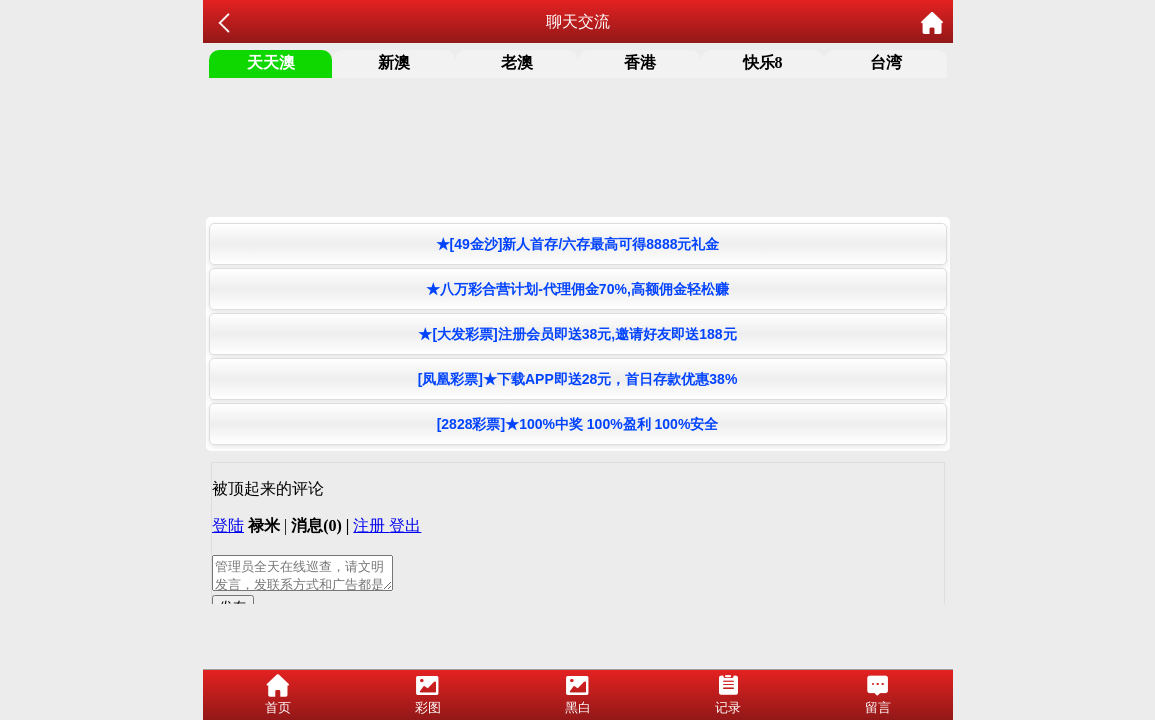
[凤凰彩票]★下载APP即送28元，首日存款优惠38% (578, 379)
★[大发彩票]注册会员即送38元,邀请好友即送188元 (577, 334)
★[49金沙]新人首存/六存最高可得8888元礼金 (578, 244)
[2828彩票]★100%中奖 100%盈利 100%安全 (578, 424)
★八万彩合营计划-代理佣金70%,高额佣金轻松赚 (577, 289)
